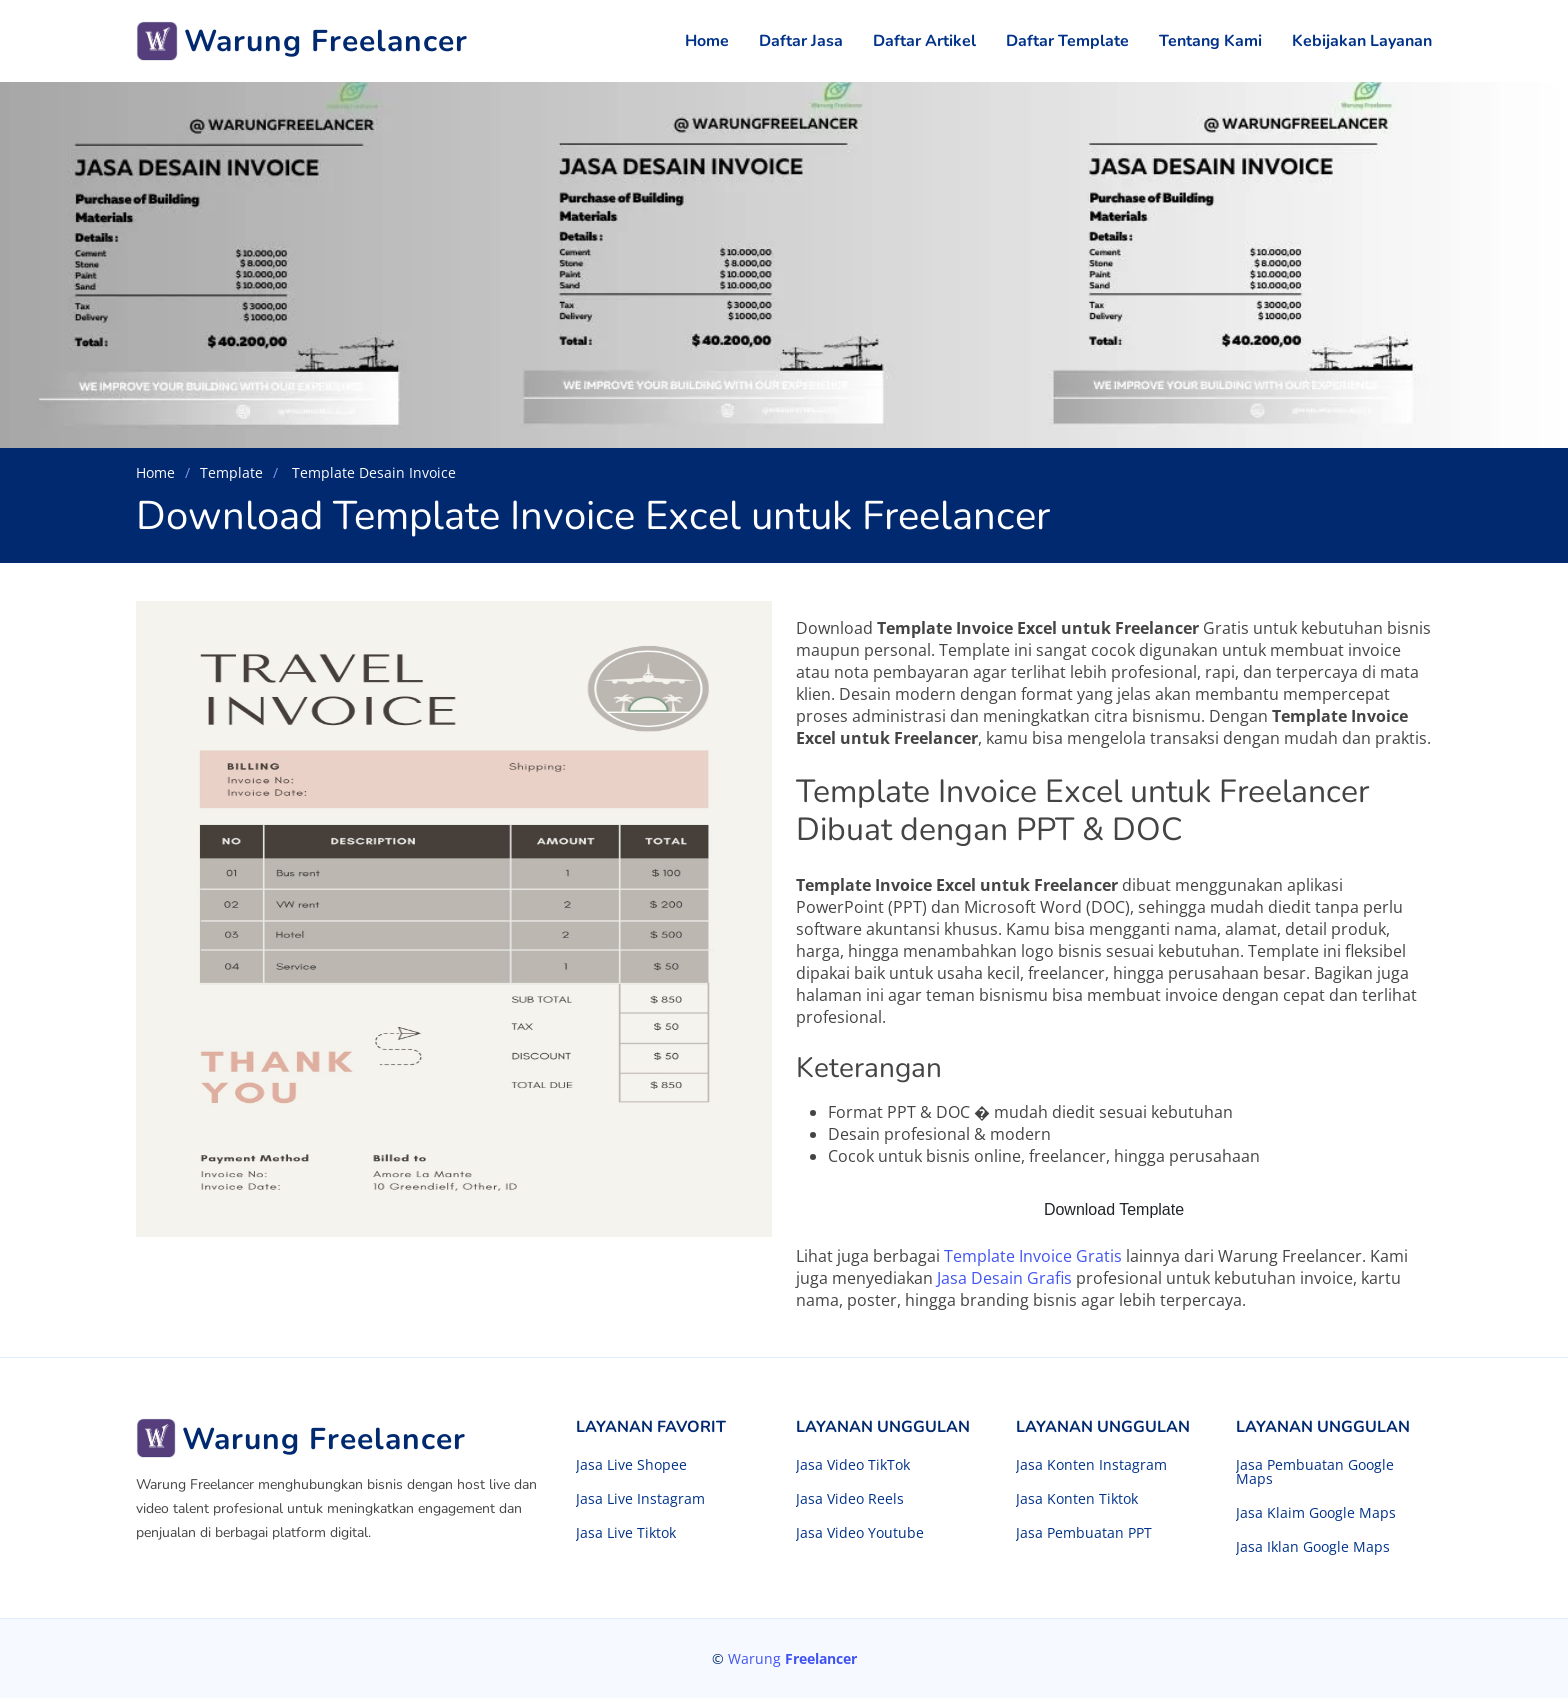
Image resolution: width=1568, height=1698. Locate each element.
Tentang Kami (1210, 41)
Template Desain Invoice (372, 472)
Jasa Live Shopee (631, 1465)
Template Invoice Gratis (1033, 1256)
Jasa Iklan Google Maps (1313, 1547)
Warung (792, 1658)
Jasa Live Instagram (640, 1499)
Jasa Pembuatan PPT (1084, 1533)
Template (231, 472)
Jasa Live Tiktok (626, 1533)
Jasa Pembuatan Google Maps (1315, 1472)
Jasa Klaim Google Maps (1316, 1513)
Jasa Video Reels (850, 1499)
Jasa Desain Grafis (1004, 1278)
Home (707, 41)
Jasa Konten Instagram (1091, 1465)
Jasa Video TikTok (853, 1465)
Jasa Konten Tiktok (1077, 1499)
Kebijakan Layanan (1362, 41)
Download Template (1114, 1209)
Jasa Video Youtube (860, 1533)
